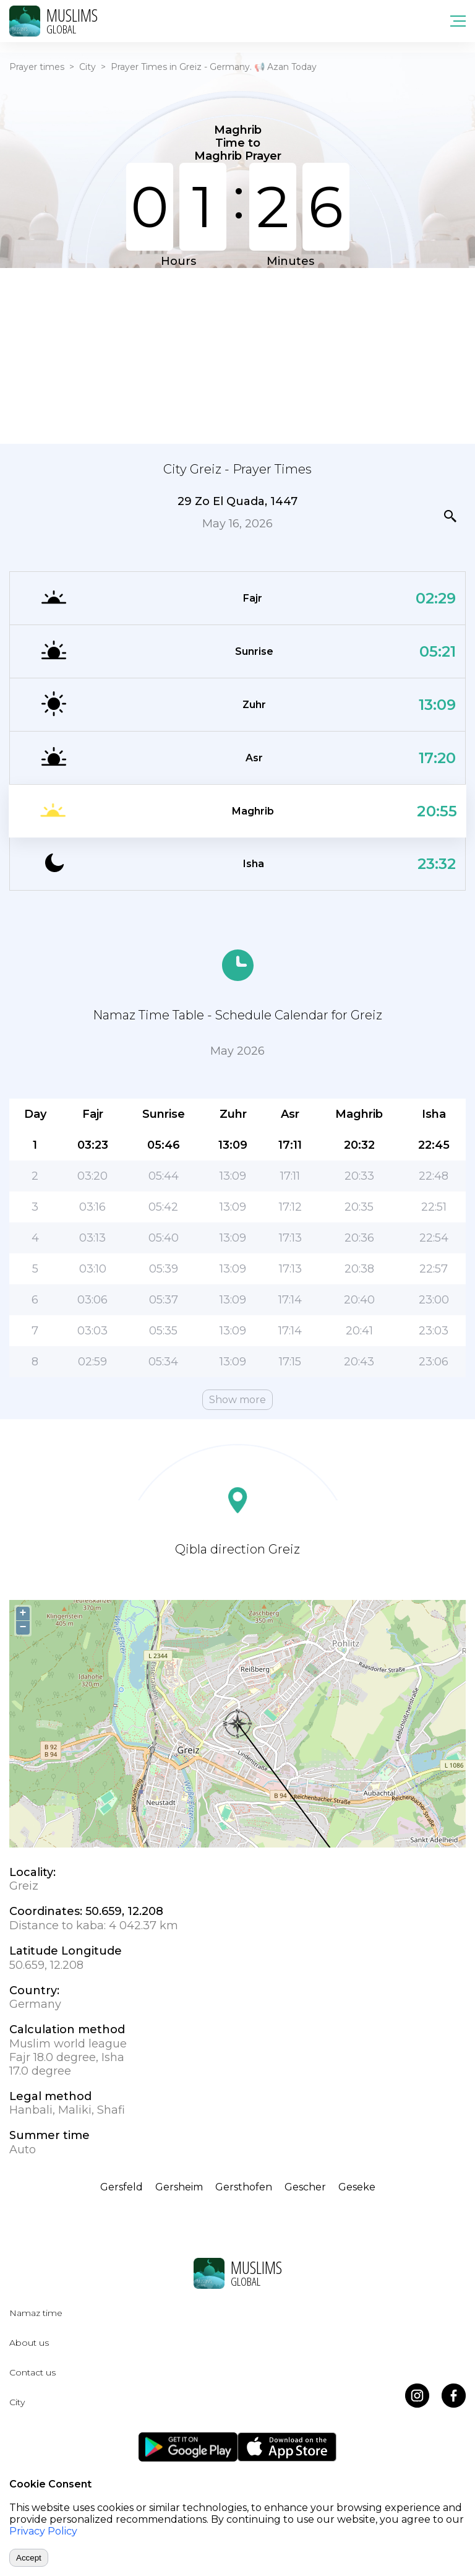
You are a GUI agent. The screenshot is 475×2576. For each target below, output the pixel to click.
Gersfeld (121, 2187)
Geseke (356, 2187)
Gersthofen (243, 2187)
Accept (28, 2557)
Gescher (305, 2187)
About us (29, 2342)
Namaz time (35, 2313)
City (87, 66)
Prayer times (36, 66)
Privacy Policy (43, 2531)
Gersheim (179, 2187)
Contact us (32, 2372)
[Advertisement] (237, 354)
